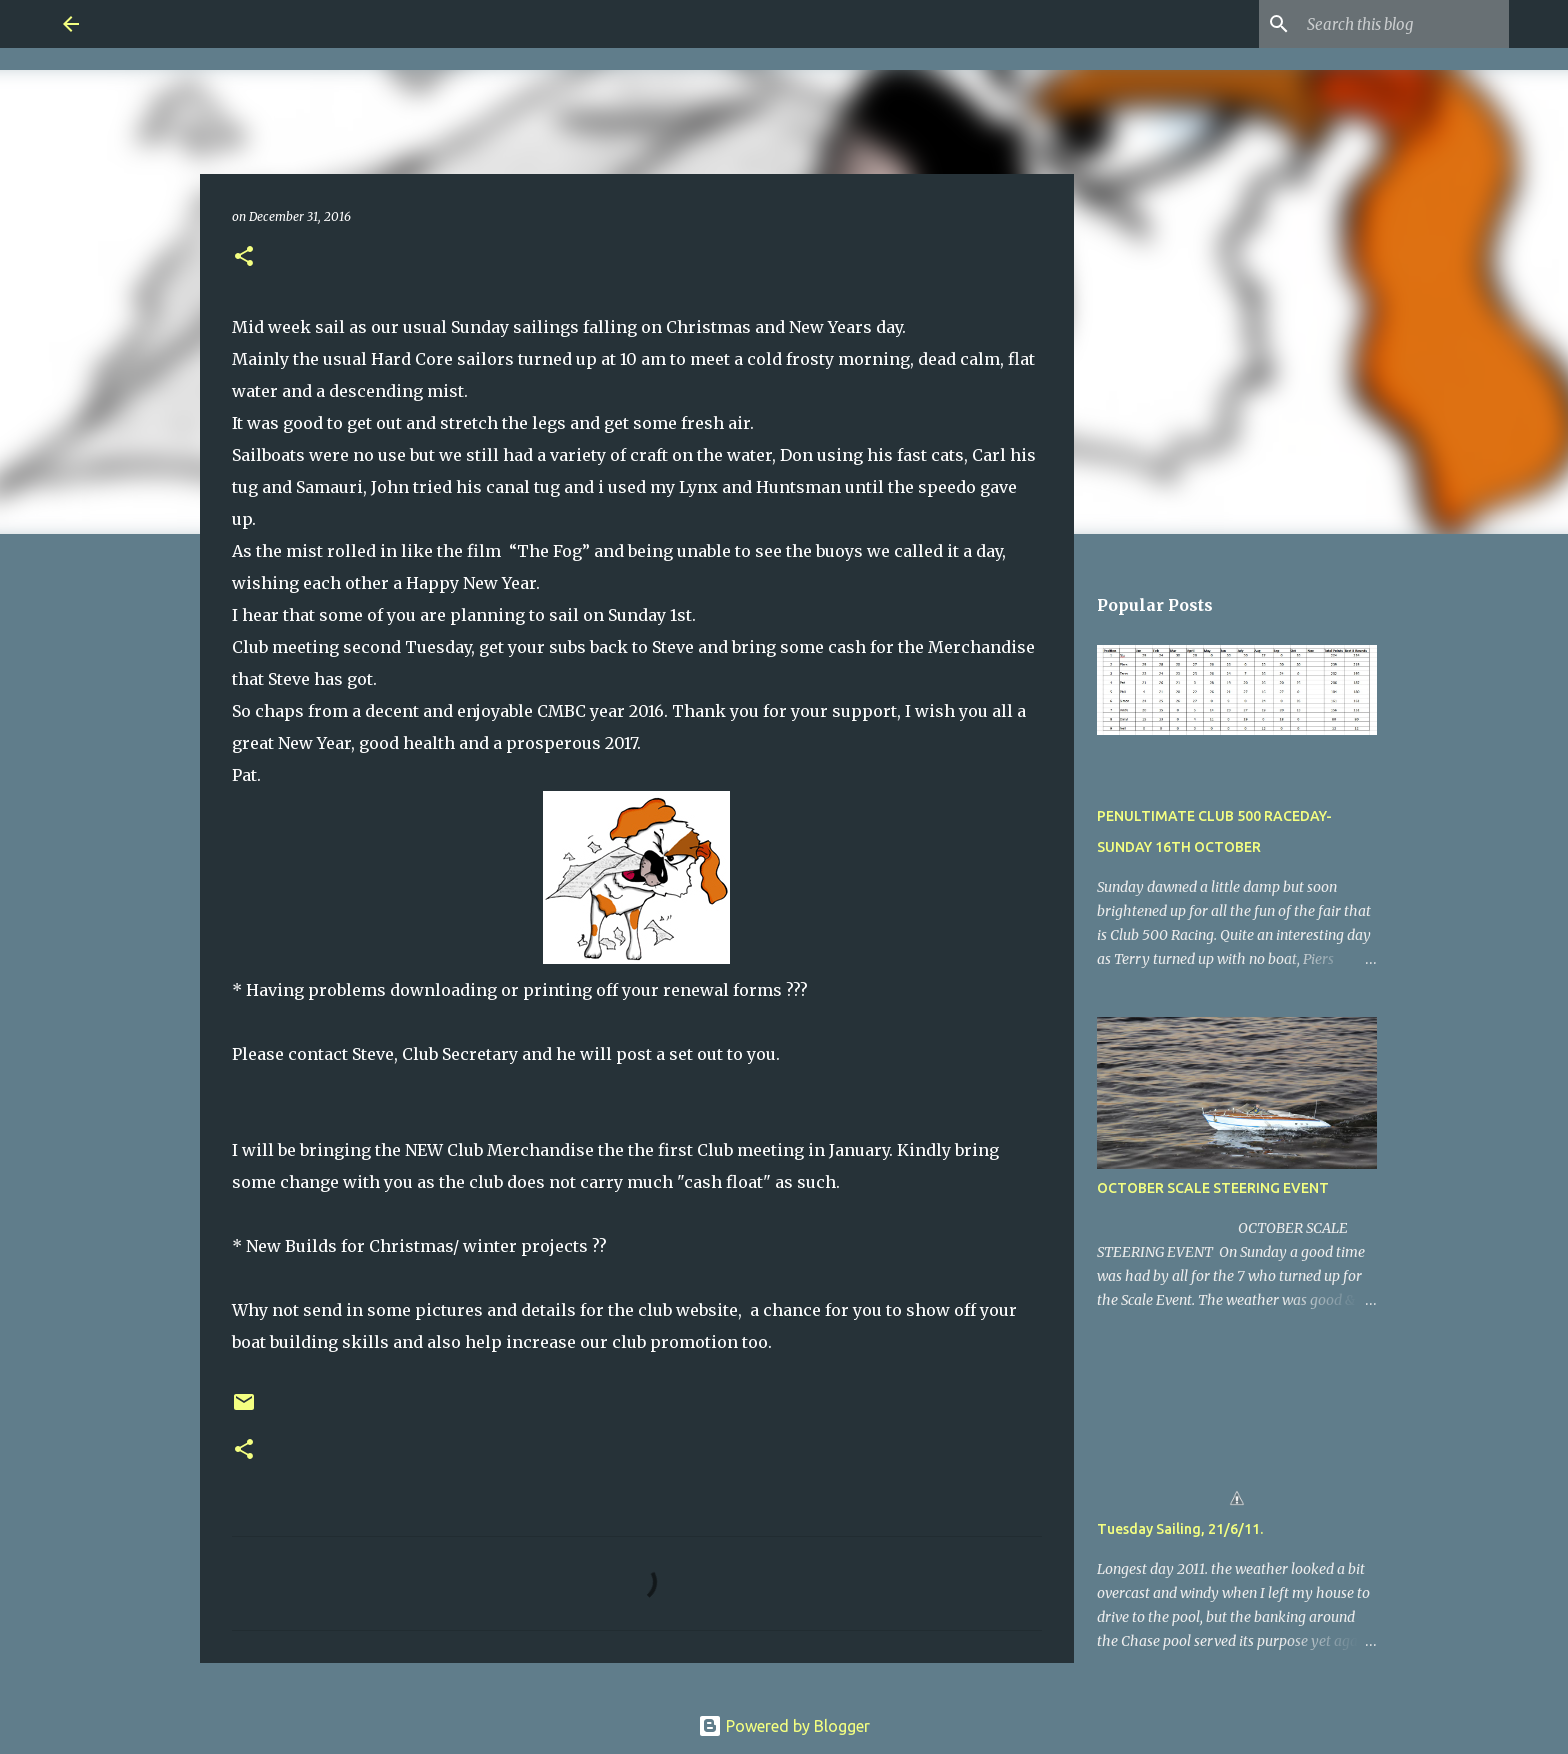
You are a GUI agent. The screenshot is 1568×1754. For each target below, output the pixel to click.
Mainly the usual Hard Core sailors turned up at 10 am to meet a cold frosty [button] (533, 359)
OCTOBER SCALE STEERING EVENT (1213, 1188)
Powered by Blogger (784, 1726)
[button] (244, 257)
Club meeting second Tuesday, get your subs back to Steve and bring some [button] (528, 647)
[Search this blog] (1404, 24)
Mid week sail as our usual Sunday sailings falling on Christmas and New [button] (528, 327)
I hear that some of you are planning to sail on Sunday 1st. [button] (464, 615)
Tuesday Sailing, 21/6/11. (1180, 1529)
